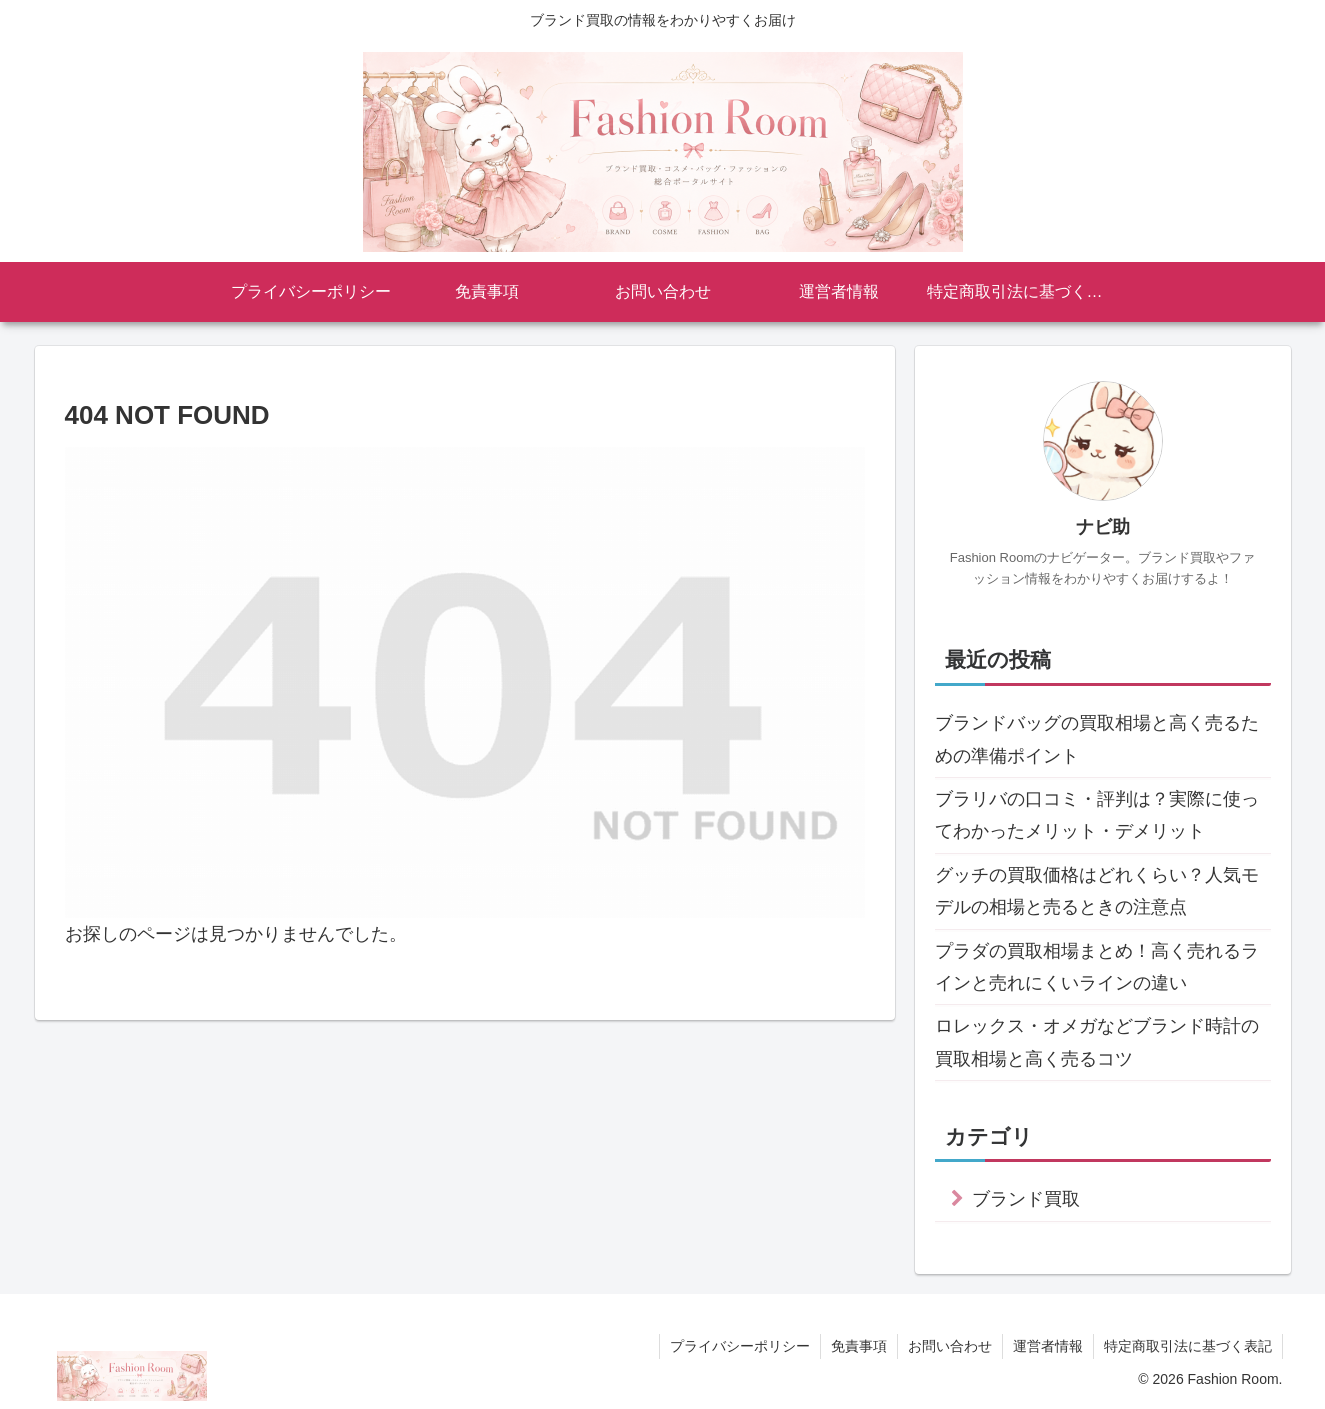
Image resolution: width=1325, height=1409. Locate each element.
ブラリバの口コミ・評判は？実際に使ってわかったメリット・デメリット (1097, 815)
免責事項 (859, 1346)
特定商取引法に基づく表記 (1188, 1346)
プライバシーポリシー (740, 1346)
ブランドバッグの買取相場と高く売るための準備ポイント (1097, 739)
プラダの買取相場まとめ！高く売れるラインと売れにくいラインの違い (1097, 967)
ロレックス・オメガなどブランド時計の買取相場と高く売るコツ (1097, 1042)
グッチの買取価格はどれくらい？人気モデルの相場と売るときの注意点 (1097, 891)
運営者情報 (1048, 1346)
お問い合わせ (950, 1346)
